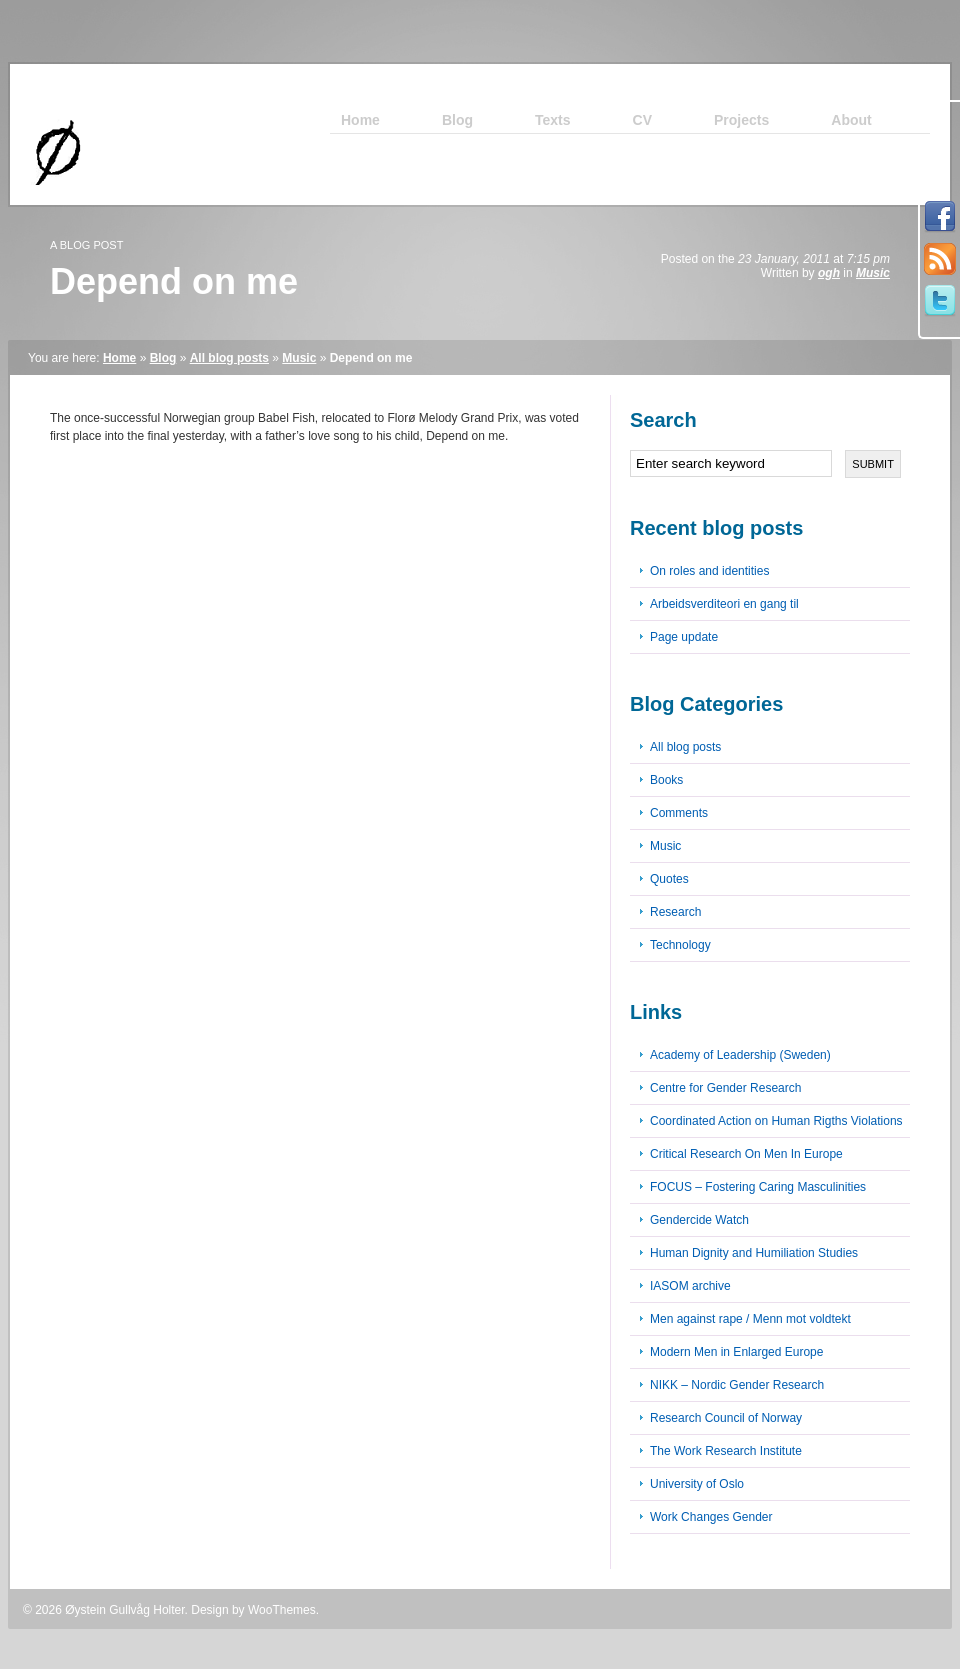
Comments (679, 813)
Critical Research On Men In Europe (746, 1154)
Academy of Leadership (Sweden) (740, 1055)
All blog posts (229, 358)
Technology (680, 945)
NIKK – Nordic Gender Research (737, 1385)
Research (675, 912)
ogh (829, 273)
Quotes (669, 879)
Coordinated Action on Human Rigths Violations (776, 1121)
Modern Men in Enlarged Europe (736, 1352)
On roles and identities (709, 571)
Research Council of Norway (726, 1418)
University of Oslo (697, 1484)
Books (666, 780)
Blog (163, 358)
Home (119, 358)
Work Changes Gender (711, 1517)
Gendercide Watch (699, 1220)
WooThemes (282, 1610)
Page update (684, 637)
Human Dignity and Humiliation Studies (754, 1253)
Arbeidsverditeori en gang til (724, 604)
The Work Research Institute (726, 1451)
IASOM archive (690, 1286)
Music (873, 273)
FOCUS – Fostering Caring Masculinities (758, 1187)
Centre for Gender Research (725, 1088)
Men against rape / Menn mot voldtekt (750, 1319)
